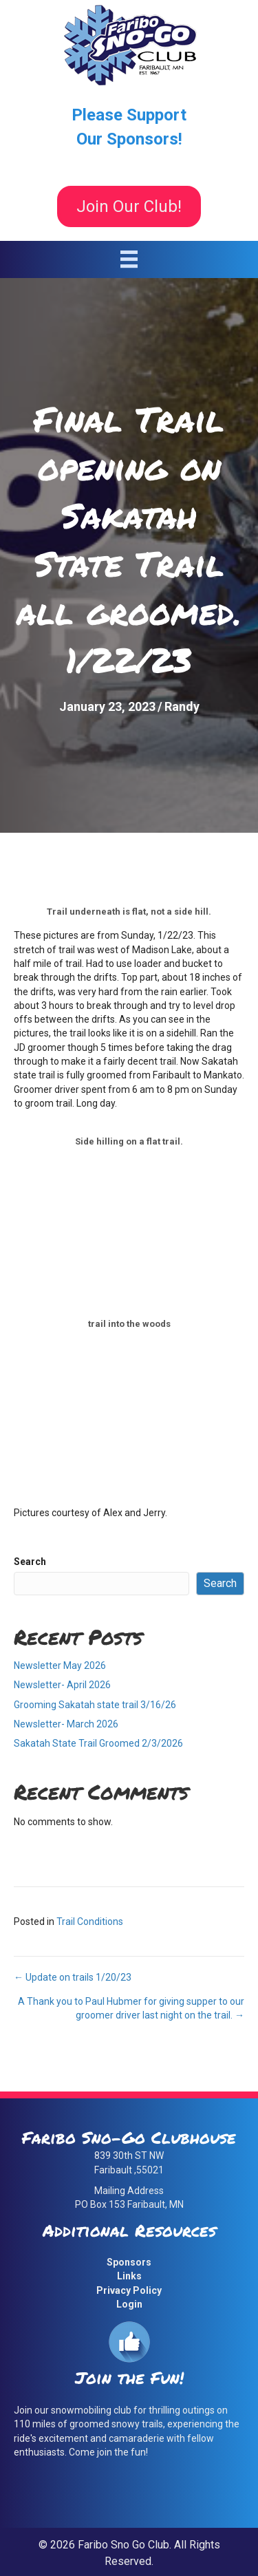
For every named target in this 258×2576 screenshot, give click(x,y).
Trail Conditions (89, 1921)
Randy (182, 706)
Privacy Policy (129, 2290)
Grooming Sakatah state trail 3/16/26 (95, 1704)
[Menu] (129, 259)
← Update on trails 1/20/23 (72, 1977)
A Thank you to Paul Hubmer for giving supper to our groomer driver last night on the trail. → (131, 2008)
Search (30, 1561)
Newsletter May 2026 (60, 1665)
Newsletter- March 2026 (66, 1723)
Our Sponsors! (129, 139)
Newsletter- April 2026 (62, 1684)
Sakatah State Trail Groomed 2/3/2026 (98, 1743)
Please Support (129, 115)
